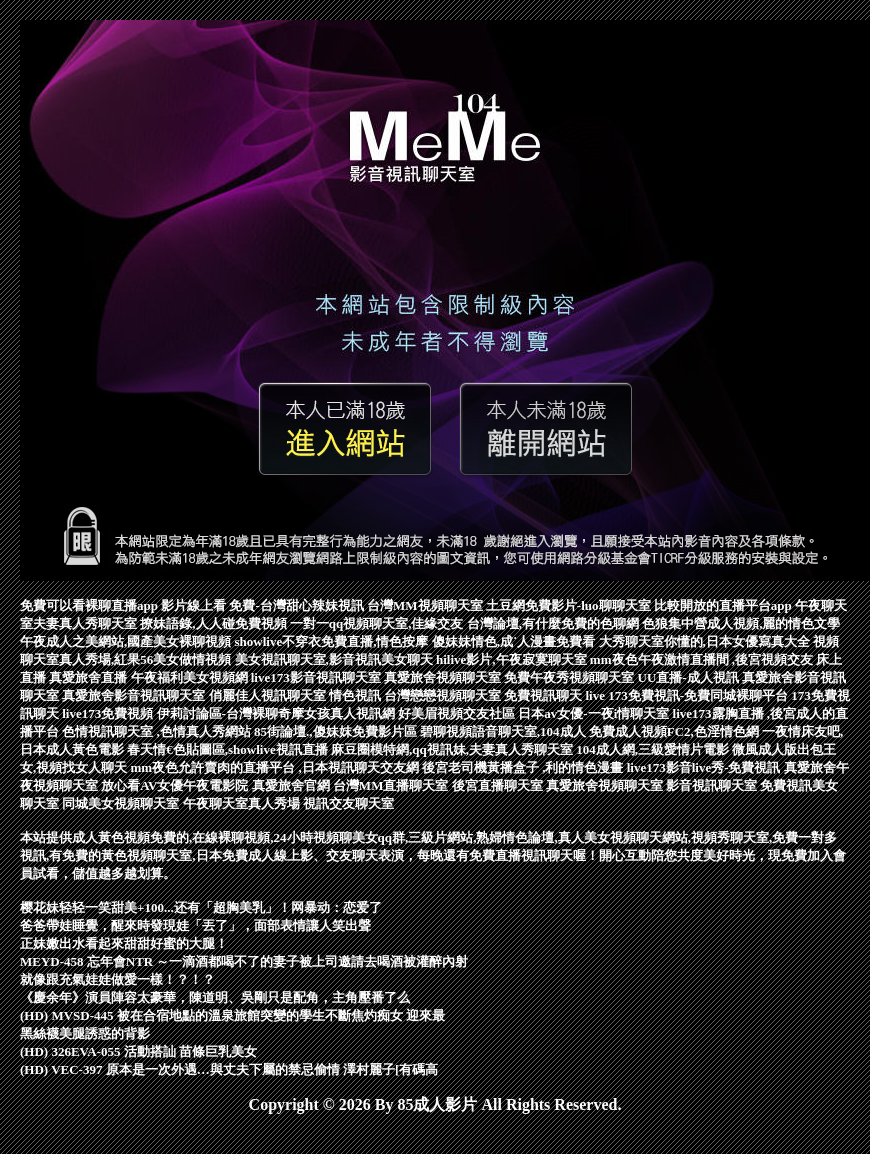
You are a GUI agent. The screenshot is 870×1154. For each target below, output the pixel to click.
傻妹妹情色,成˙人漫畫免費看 (515, 641)
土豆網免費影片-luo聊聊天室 (570, 605)
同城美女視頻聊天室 (122, 803)
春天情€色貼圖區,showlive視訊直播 (229, 749)
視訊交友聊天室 (348, 803)
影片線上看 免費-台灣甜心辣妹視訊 (264, 605)
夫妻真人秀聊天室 (86, 623)
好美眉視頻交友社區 (458, 713)
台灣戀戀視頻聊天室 (444, 695)
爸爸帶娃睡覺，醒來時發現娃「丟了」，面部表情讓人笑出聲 (195, 925)
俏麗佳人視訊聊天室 (269, 695)
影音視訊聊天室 (713, 785)
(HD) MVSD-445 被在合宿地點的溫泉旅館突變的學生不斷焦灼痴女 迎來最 (232, 1015)
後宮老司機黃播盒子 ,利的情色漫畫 (524, 767)
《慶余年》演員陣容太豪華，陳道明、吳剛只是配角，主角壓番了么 (215, 997)
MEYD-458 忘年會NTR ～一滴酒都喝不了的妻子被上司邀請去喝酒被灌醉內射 (244, 961)
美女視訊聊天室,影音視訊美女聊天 (336, 659)
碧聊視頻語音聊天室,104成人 (504, 731)
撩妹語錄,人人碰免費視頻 (215, 623)
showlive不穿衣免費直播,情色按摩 (333, 641)
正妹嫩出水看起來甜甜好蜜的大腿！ (124, 943)
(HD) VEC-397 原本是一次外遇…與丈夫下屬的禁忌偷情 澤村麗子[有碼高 (229, 1069)
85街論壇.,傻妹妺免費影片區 (337, 731)
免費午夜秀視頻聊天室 (570, 677)
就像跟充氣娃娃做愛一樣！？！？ (117, 979)
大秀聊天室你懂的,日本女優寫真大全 (706, 641)
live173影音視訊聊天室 (317, 677)
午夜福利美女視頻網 (191, 677)
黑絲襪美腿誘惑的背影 (85, 1033)
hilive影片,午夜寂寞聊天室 (513, 659)
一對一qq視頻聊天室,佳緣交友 (378, 623)
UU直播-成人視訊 (690, 677)
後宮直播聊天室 (499, 785)
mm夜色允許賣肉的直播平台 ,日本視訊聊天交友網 (276, 767)
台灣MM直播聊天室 (392, 785)
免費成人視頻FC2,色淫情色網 (675, 731)
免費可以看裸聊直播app (90, 605)
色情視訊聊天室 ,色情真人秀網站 (158, 731)
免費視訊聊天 (544, 695)
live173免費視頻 (109, 713)
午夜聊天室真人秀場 (243, 803)
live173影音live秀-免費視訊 (705, 767)
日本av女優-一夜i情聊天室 (595, 713)
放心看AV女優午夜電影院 (176, 785)
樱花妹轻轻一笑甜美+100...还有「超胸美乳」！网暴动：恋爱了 (201, 907)
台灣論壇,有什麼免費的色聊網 (555, 623)
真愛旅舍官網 (292, 785)
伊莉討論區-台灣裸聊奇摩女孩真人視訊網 (278, 713)
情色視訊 (356, 695)
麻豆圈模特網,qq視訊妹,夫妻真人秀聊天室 (453, 749)
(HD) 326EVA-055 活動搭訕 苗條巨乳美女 (138, 1051)
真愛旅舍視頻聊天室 (444, 677)
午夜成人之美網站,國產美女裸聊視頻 (127, 641)
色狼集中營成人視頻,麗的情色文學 (741, 623)
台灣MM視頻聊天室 (426, 605)
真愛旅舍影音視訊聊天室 (135, 695)
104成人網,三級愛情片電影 (654, 749)
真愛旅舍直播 (89, 677)
